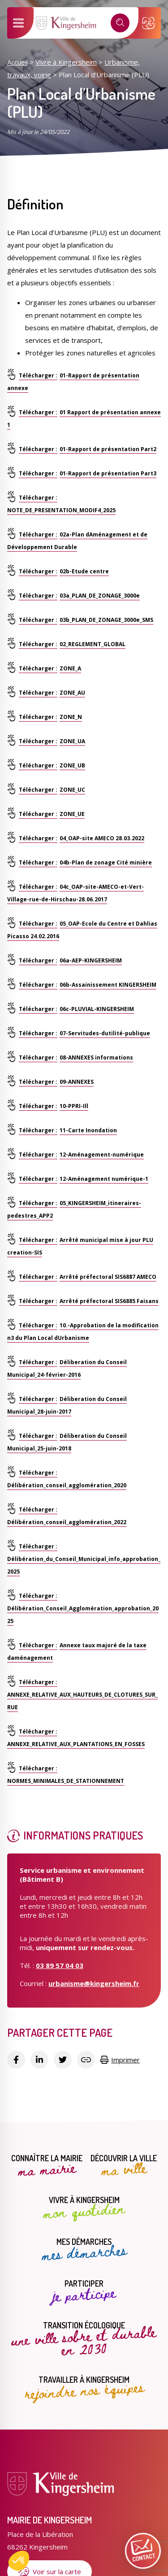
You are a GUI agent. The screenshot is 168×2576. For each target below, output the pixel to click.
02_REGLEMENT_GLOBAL (92, 644)
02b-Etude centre (84, 571)
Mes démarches (84, 2250)
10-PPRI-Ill (74, 1106)
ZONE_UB (72, 765)
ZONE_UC (72, 790)
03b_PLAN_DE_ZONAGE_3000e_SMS (106, 620)
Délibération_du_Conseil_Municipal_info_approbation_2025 (83, 1565)
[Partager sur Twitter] (63, 2060)
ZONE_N (71, 717)
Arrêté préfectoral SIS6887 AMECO (108, 1277)
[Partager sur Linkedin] (39, 2060)
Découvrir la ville (123, 2166)
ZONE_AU (72, 692)
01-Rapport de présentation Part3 (108, 473)
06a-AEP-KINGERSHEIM (91, 960)
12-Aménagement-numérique (102, 1154)
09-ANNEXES (77, 1082)
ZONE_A (70, 668)
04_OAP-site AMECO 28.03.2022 (102, 838)
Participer (84, 2292)
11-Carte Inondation (88, 1130)
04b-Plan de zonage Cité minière (106, 862)
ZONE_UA (72, 741)
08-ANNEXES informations (96, 1057)
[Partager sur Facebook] (16, 2060)
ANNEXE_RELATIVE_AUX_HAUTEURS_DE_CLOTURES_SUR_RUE (82, 1701)
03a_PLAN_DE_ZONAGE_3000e (100, 595)
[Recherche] (120, 22)
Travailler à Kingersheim (84, 2387)
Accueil (17, 62)
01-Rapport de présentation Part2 (108, 449)
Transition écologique (84, 2339)
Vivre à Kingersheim (66, 62)
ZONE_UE (72, 814)
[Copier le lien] (86, 2060)
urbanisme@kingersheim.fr (93, 1983)
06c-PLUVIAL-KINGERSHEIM (97, 1009)
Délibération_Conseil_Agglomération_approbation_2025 (83, 1615)
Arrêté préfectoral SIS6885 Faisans (109, 1301)
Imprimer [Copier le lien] (120, 2059)
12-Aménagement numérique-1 (104, 1179)
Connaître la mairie (46, 2166)
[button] (19, 2561)
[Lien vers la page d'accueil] (67, 28)
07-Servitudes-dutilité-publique (105, 1033)
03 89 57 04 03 (59, 1965)
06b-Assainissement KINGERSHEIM (108, 985)
